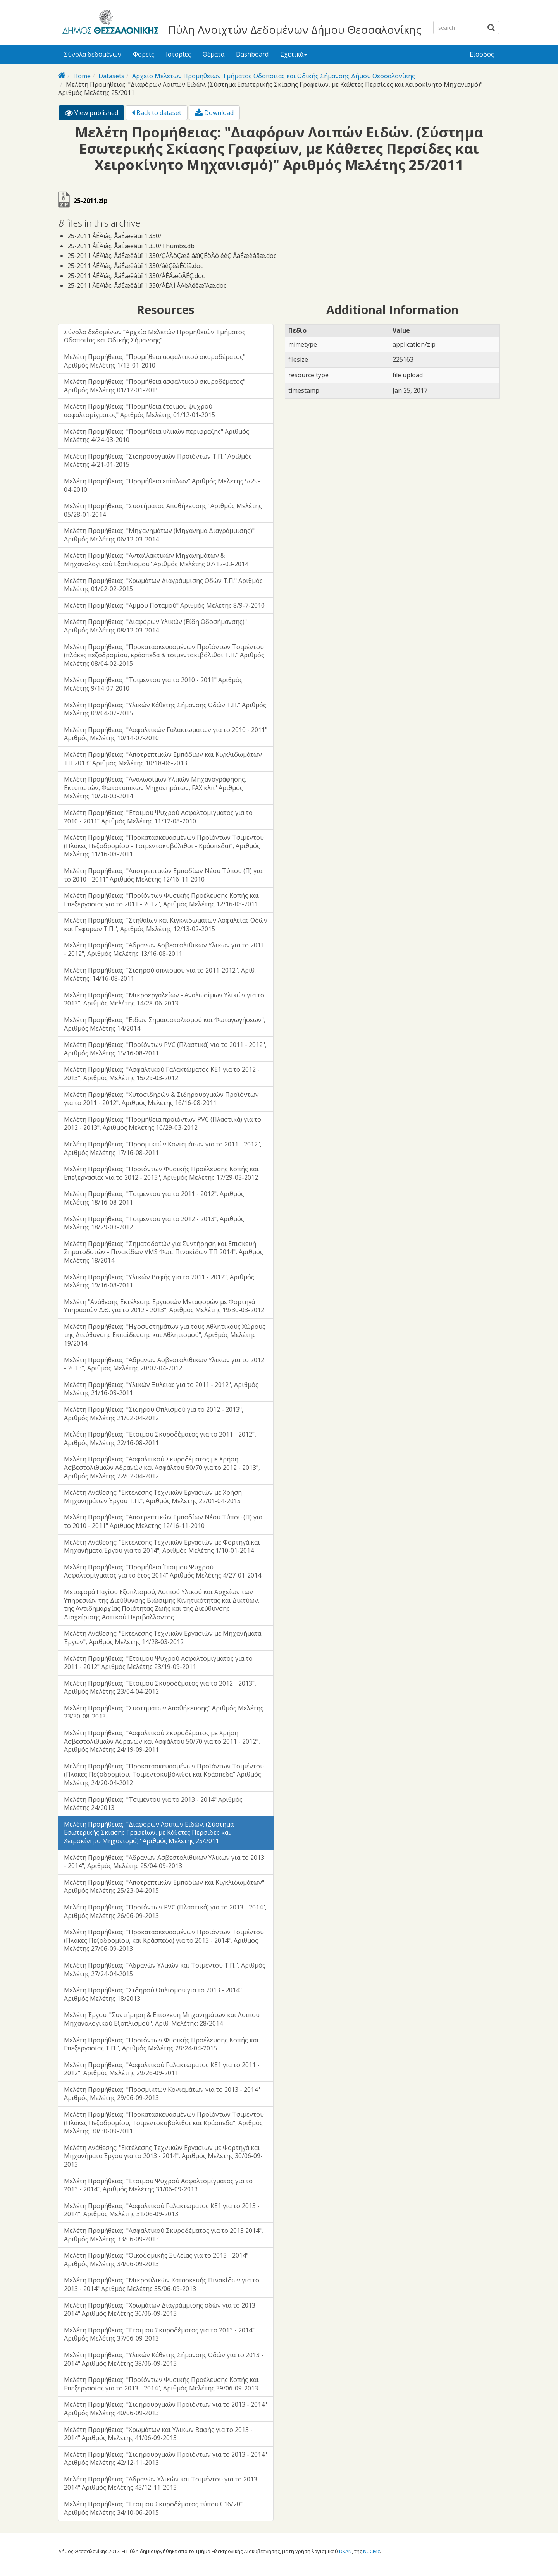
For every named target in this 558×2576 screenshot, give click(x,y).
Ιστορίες (178, 54)
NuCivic (371, 2551)
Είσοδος (482, 54)
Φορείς (143, 54)
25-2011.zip (91, 200)
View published (94, 114)
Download (214, 112)
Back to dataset (156, 112)
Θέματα (213, 54)
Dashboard (252, 54)
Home (82, 76)
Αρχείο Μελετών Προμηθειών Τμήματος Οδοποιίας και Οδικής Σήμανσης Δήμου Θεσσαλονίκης (273, 76)
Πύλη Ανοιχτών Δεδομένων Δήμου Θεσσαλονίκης (294, 29)
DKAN (345, 2551)
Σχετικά (293, 54)
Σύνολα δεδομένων (92, 54)
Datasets (111, 76)
